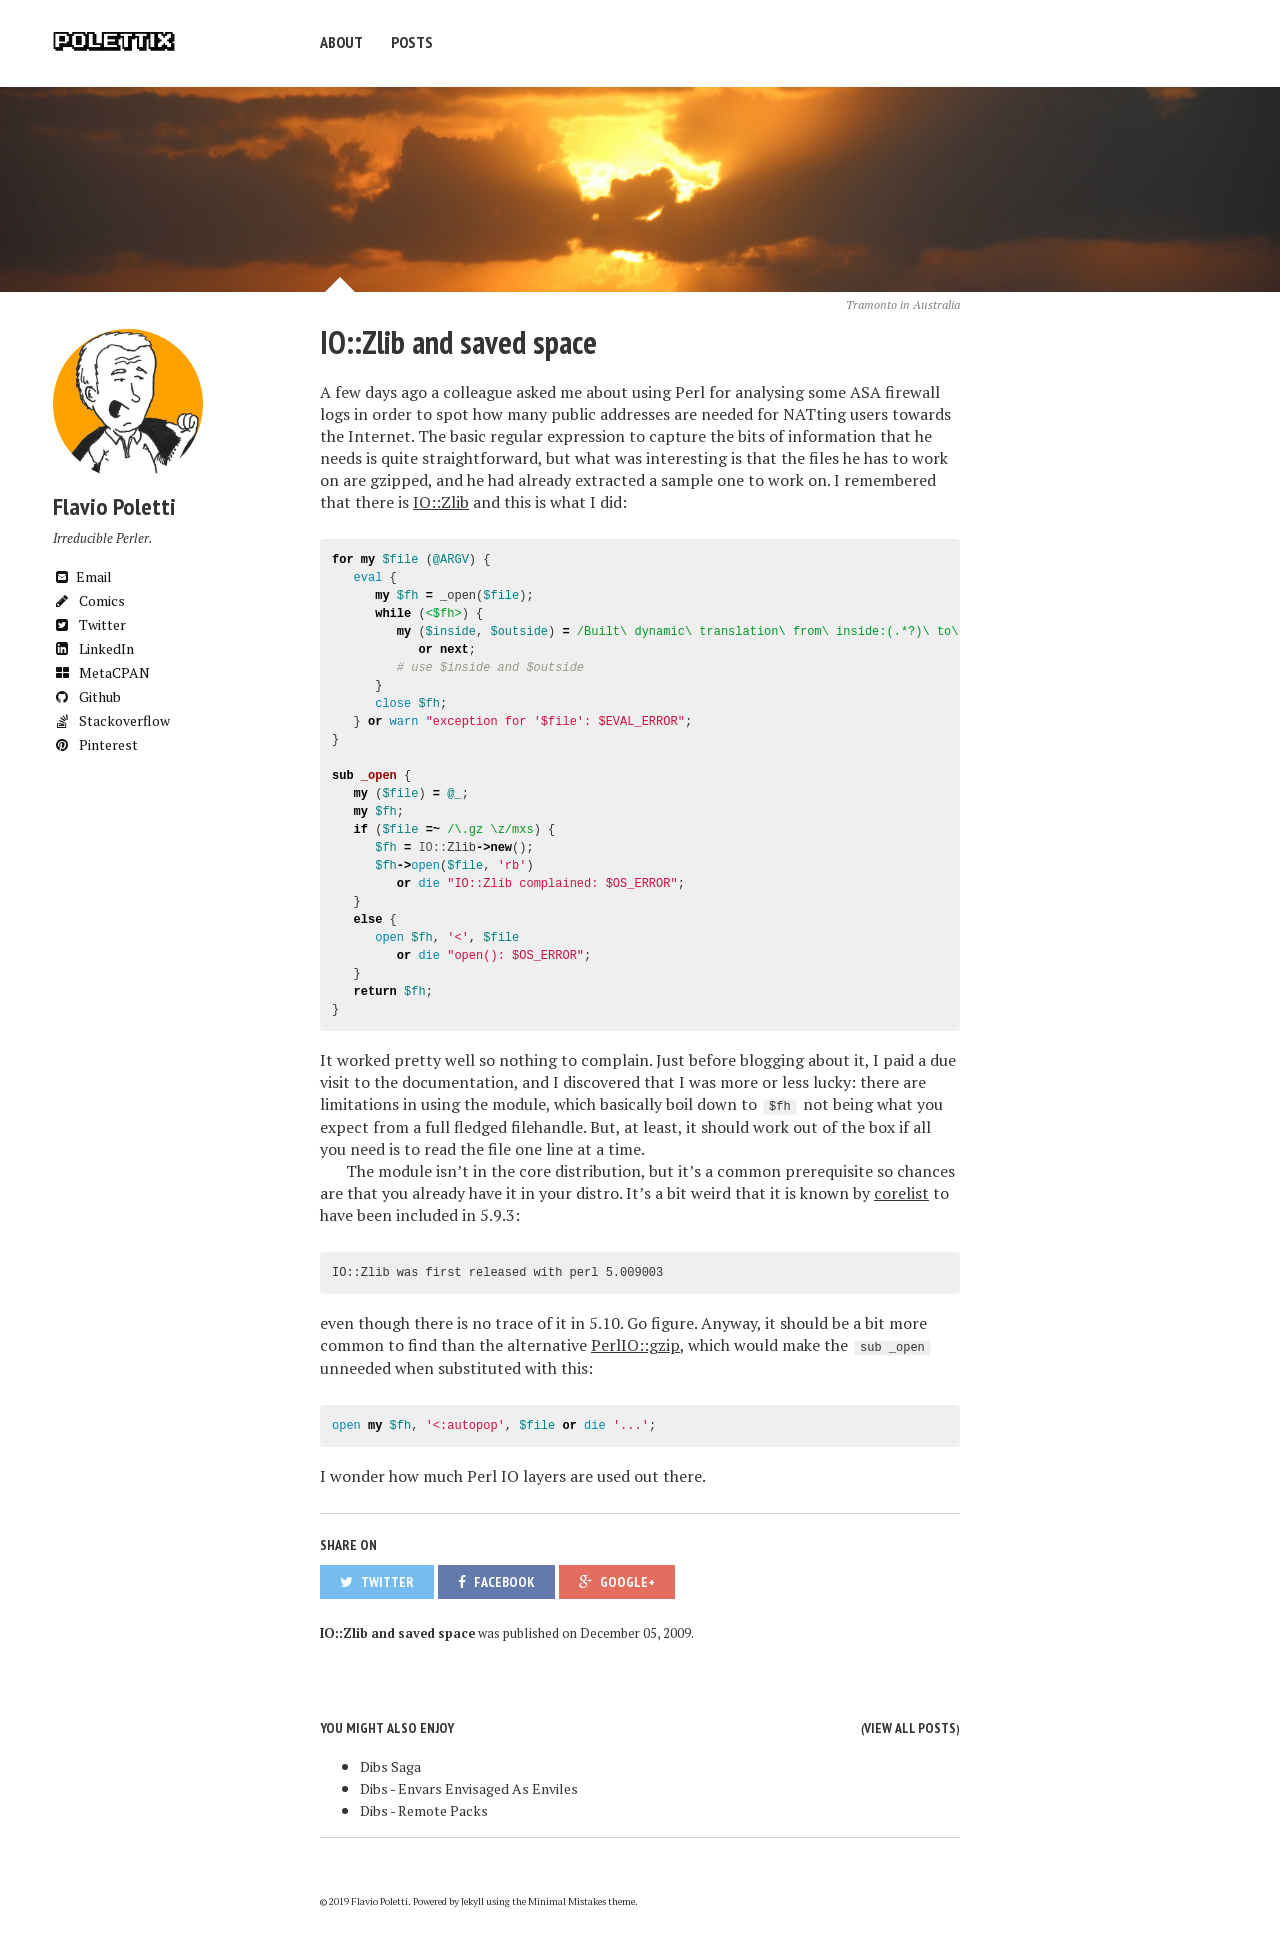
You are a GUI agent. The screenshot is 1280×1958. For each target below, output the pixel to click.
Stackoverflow (111, 720)
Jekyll (472, 1901)
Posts (412, 42)
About (341, 42)
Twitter (89, 624)
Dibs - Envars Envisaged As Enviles (469, 1788)
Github (87, 696)
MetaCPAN (101, 672)
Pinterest (95, 744)
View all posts (910, 1728)
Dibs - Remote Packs (424, 1810)
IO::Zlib (441, 502)
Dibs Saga (390, 1766)
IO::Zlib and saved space (458, 342)
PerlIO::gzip (635, 1345)
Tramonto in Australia (903, 304)
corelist (901, 1193)
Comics (89, 600)
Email (82, 576)
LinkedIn (93, 648)
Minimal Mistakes (567, 1901)
